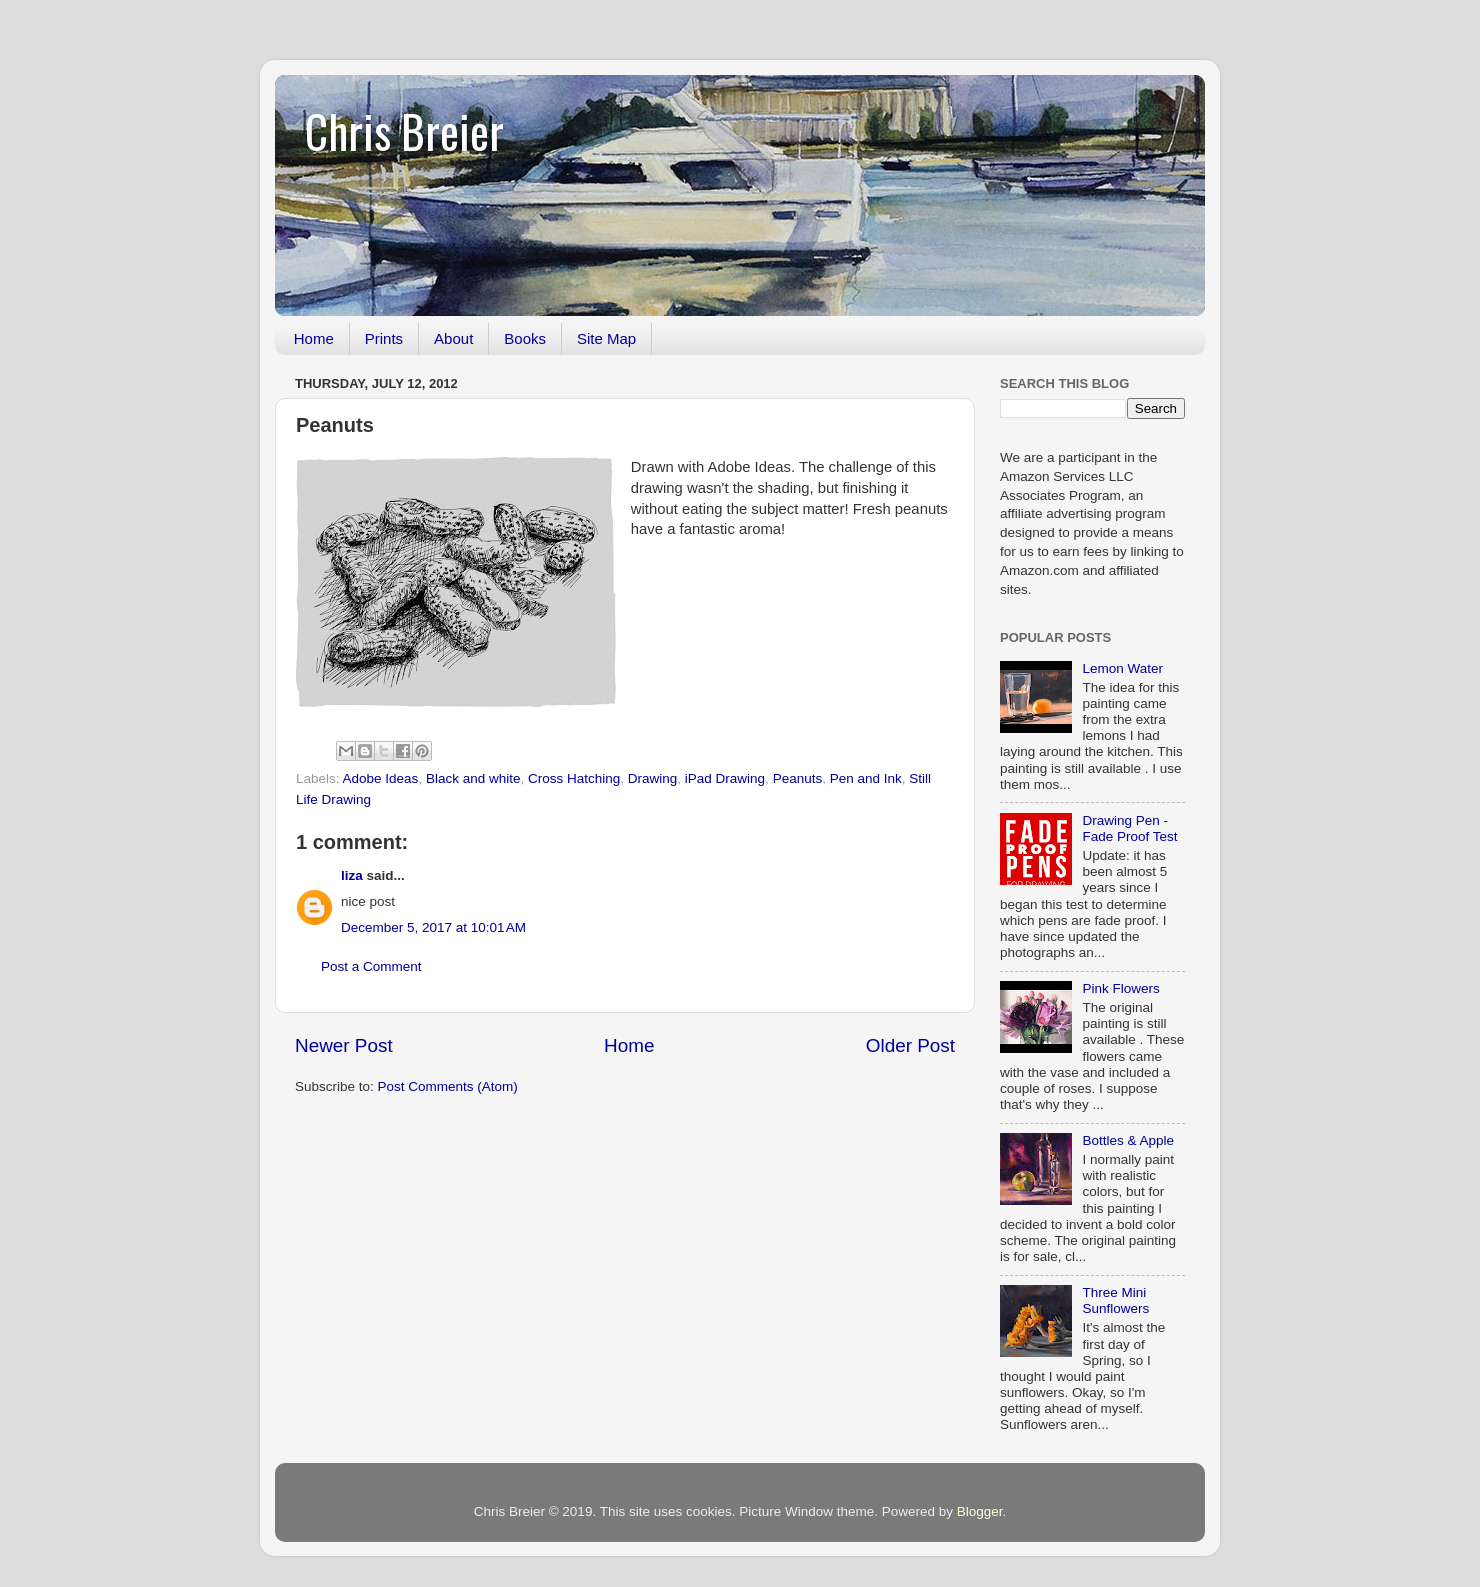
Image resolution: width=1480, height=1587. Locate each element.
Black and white (473, 778)
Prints (384, 338)
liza (352, 875)
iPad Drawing (725, 778)
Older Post (910, 1045)
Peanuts (798, 778)
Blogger (980, 1511)
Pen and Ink (866, 778)
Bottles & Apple (1128, 1140)
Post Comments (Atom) (448, 1086)
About (453, 338)
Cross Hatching (574, 778)
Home (314, 338)
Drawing (653, 778)
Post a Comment (371, 966)
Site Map (606, 338)
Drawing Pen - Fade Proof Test (1129, 828)
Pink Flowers (1120, 988)
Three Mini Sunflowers (1115, 1300)
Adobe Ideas (381, 778)
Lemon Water (1122, 668)
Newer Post (344, 1045)
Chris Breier (404, 130)
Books (525, 338)
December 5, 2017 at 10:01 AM (433, 927)
